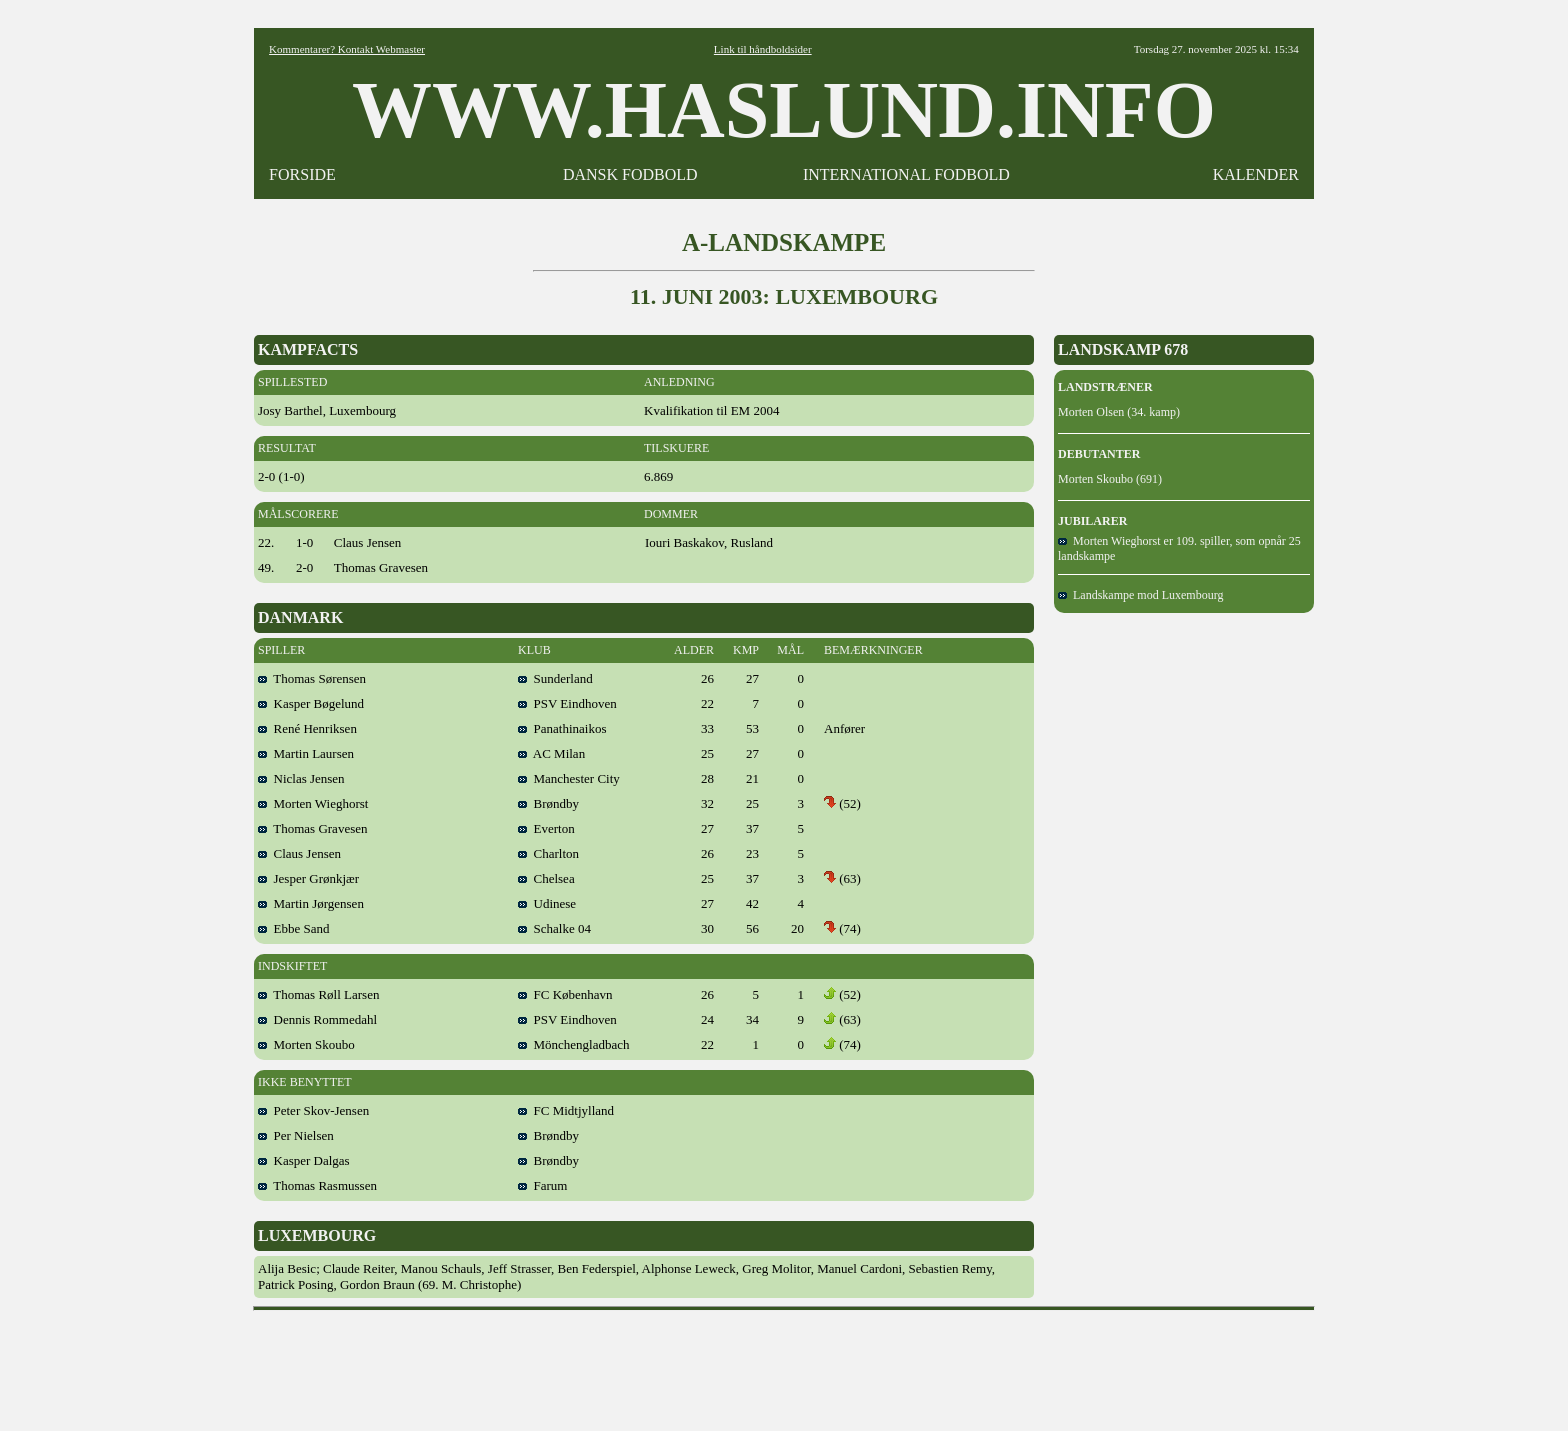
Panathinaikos (562, 728)
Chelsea (546, 878)
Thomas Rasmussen (317, 1185)
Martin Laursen (306, 753)
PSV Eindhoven (567, 703)
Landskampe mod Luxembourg (1140, 595)
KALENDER (1256, 174)
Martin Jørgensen (311, 903)
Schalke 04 (554, 928)
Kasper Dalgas (304, 1160)
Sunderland (555, 678)
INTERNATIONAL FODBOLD (906, 174)
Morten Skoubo (306, 1044)
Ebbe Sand (293, 928)
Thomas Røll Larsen (318, 994)
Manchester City (569, 778)
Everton (546, 828)
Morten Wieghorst (313, 803)
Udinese (547, 903)
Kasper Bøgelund (311, 703)
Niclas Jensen (301, 778)
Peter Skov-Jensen (313, 1110)
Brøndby (548, 803)
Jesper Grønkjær (308, 878)
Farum (542, 1185)
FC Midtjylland (566, 1110)
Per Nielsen (296, 1135)
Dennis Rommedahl (317, 1019)
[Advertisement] (784, 1364)
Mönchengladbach (574, 1044)
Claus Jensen (299, 853)
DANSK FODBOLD (630, 174)
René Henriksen (307, 728)
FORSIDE (302, 174)
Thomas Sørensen (312, 678)
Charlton (548, 853)
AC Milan (551, 753)
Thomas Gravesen (312, 828)
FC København (565, 994)
